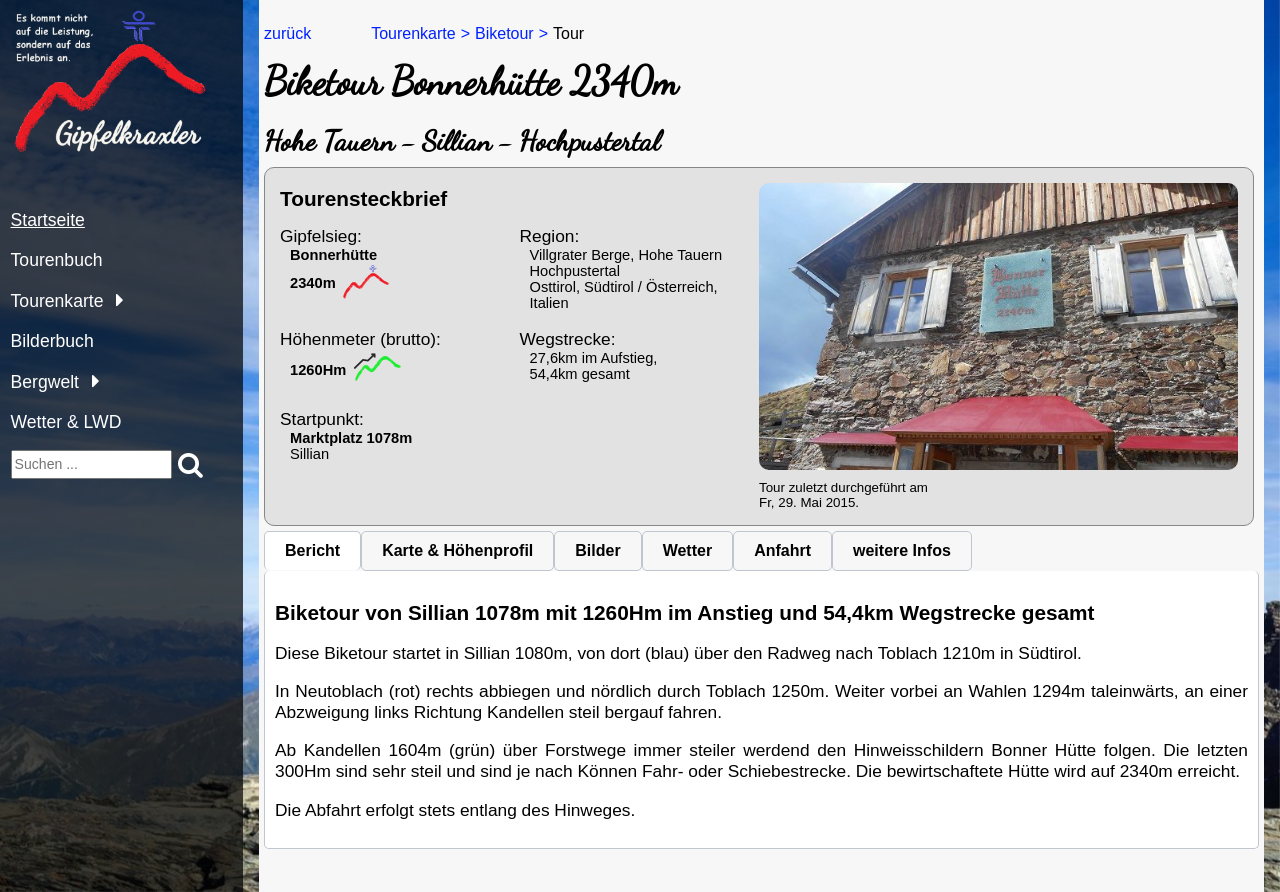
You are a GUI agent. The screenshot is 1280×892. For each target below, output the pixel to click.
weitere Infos (902, 550)
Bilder (597, 550)
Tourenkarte (57, 301)
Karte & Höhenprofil (457, 550)
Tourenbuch (57, 260)
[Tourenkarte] (114, 299)
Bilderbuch (52, 341)
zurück (287, 33)
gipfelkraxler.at (61, 18)
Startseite (48, 220)
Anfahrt (782, 550)
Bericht (312, 550)
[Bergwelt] (90, 380)
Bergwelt (45, 382)
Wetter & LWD (66, 422)
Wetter (688, 550)
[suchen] (92, 464)
